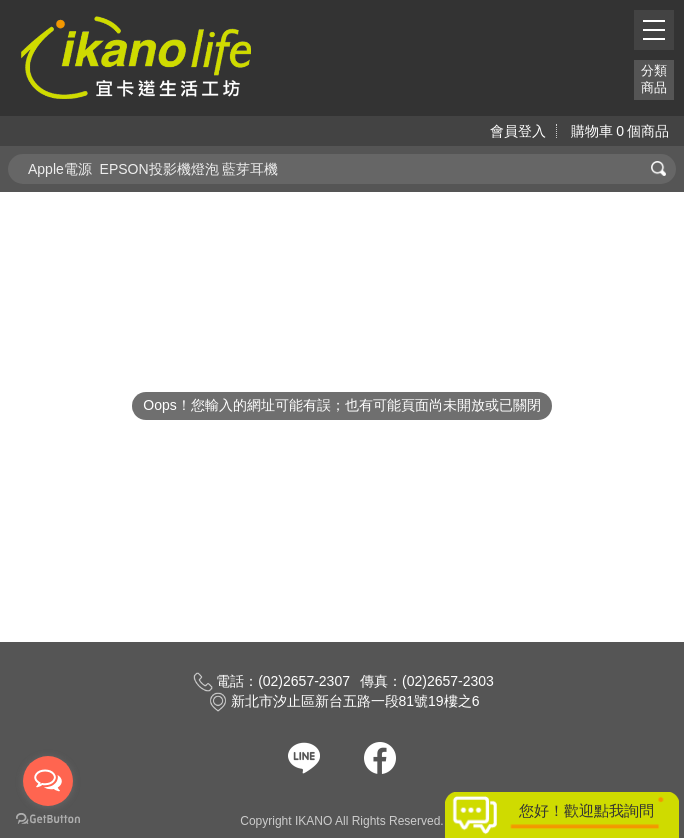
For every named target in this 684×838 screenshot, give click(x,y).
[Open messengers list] (48, 781)
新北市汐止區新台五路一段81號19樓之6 (344, 701)
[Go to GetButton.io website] (48, 818)
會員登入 (518, 131)
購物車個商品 (620, 131)
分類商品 (654, 79)
